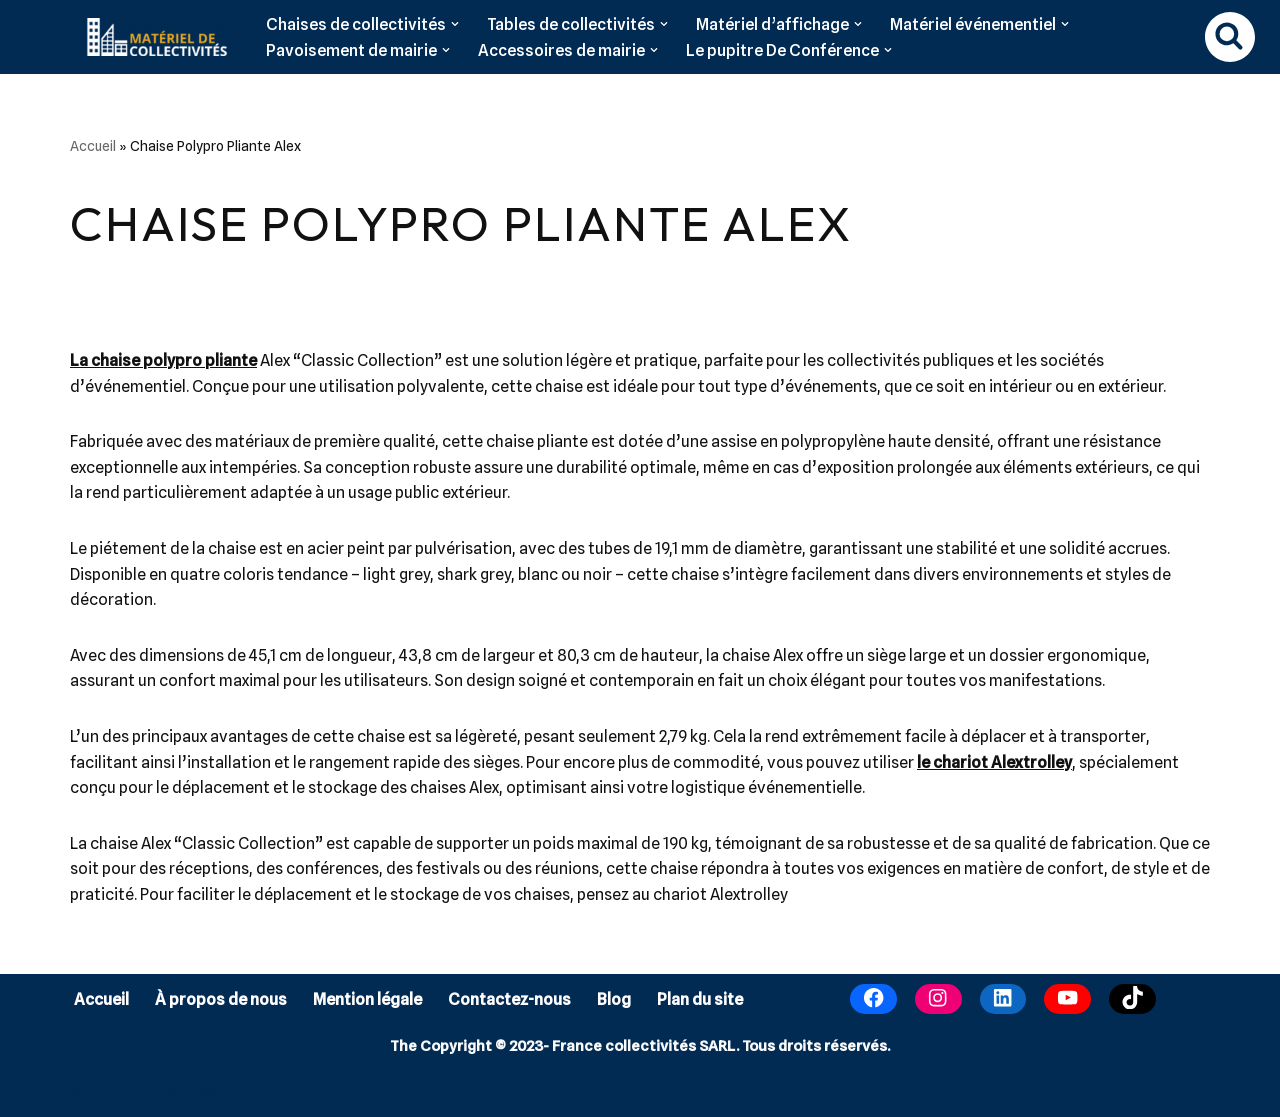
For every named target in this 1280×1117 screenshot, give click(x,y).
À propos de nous (221, 999)
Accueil (93, 146)
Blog (614, 999)
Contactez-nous (509, 999)
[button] (455, 24)
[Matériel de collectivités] (152, 37)
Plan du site (700, 999)
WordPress (240, 1092)
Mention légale (367, 999)
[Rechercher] (1230, 37)
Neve (89, 1092)
